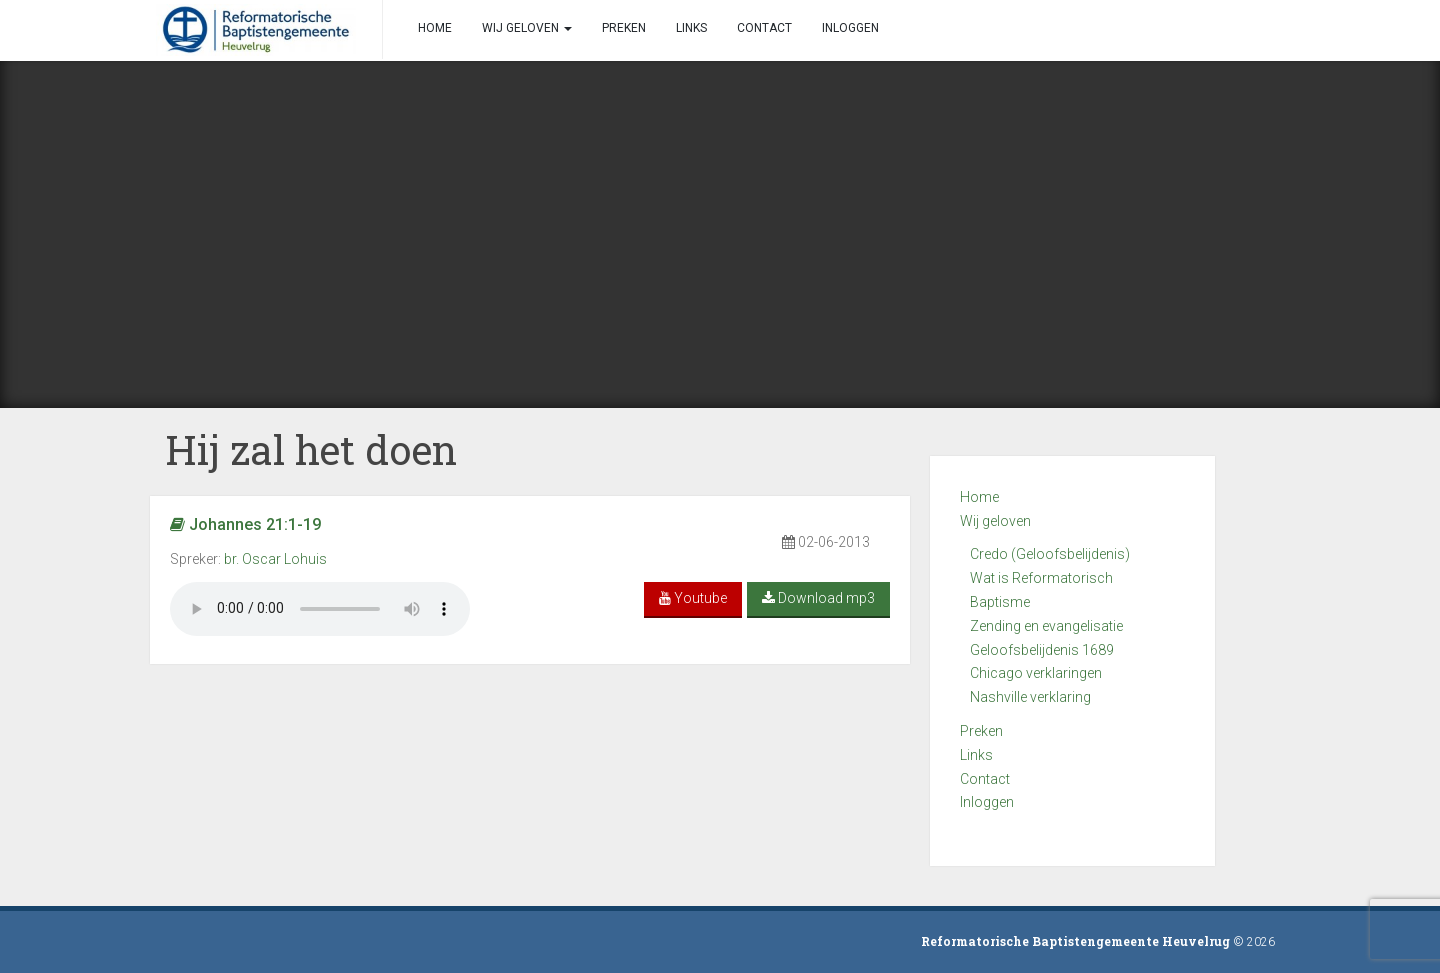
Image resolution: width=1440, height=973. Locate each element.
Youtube (693, 598)
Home (979, 497)
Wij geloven (995, 521)
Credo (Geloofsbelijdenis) (1050, 554)
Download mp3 (818, 598)
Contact (985, 779)
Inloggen (987, 802)
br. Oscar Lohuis (275, 559)
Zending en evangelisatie (1046, 626)
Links (976, 755)
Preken (981, 731)
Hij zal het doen (311, 449)
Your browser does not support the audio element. (320, 609)
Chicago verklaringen (1036, 673)
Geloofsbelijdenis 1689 (1042, 650)
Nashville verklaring (1030, 697)
